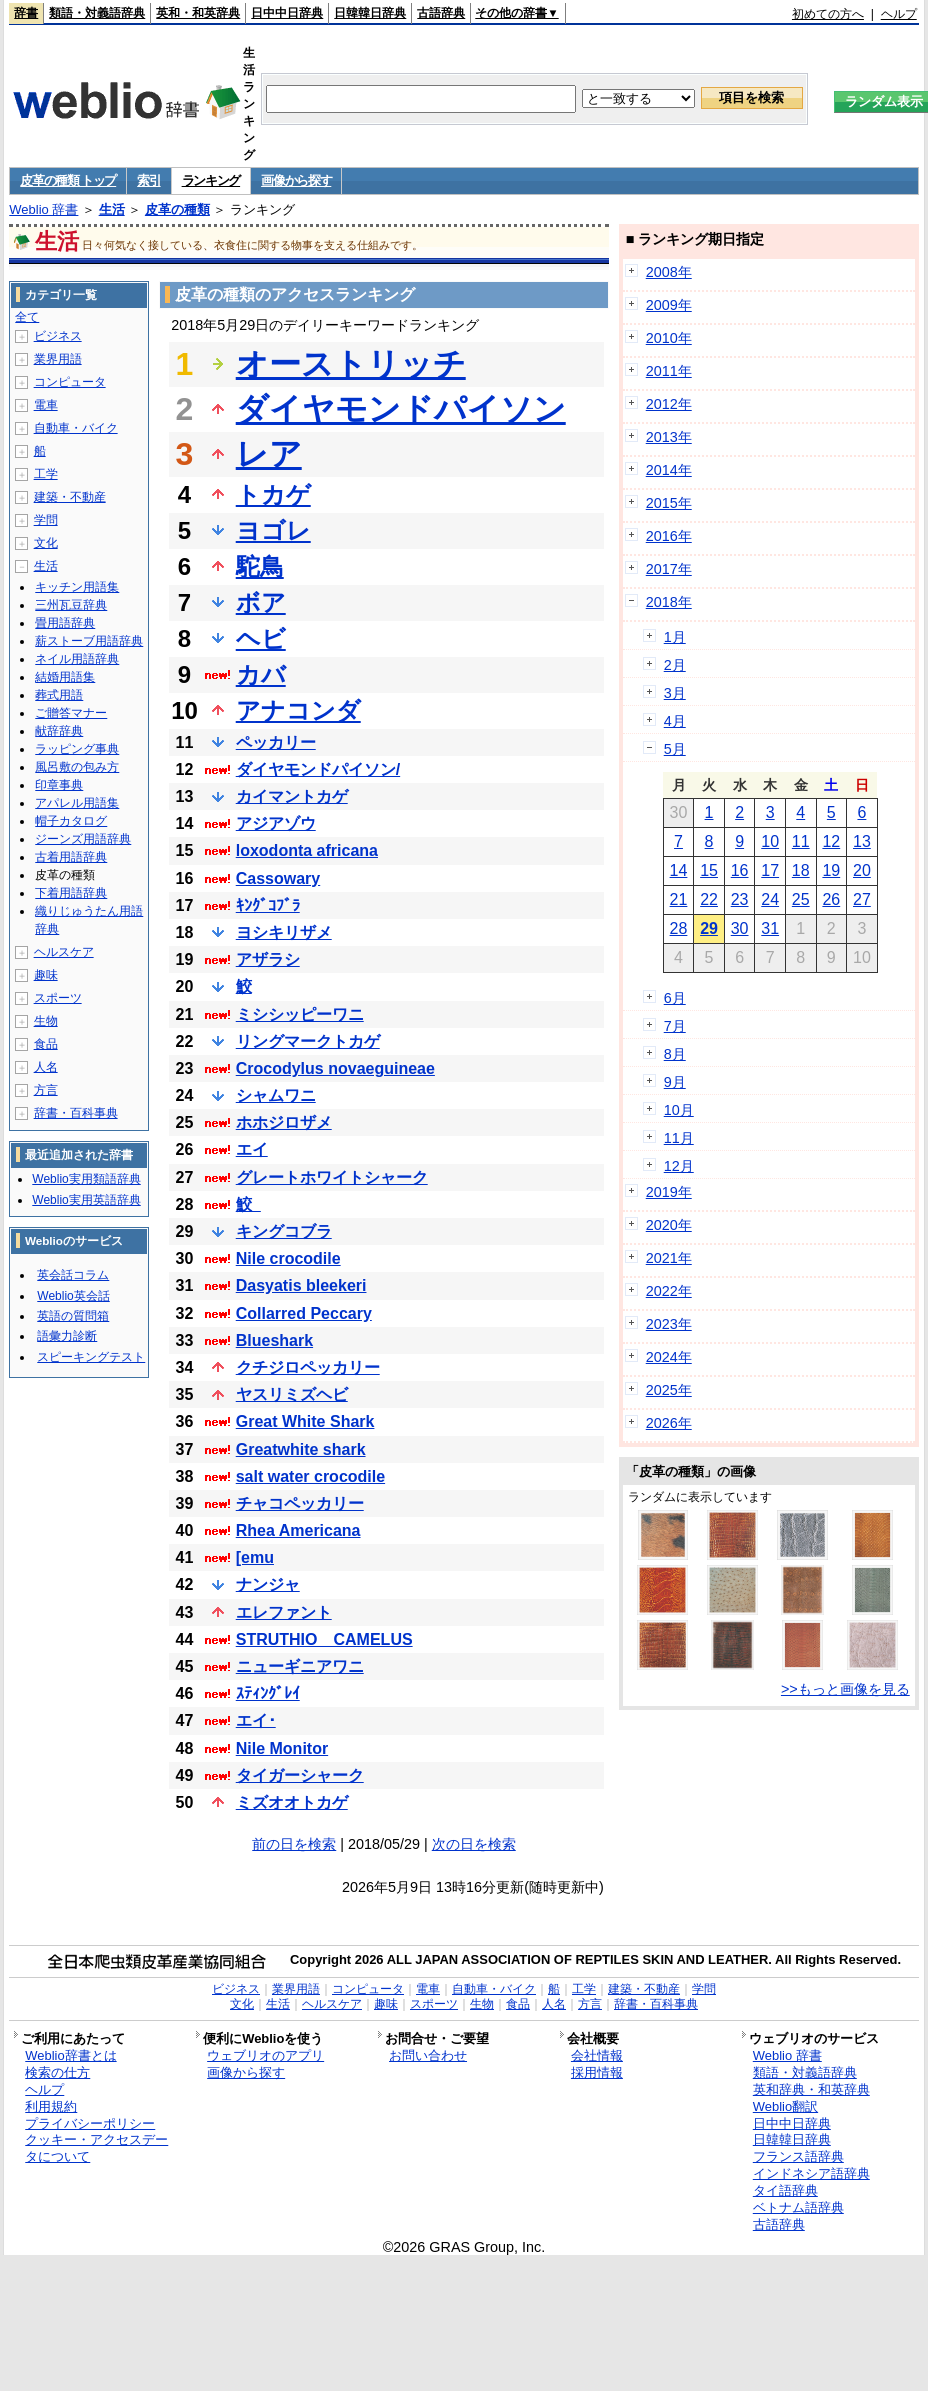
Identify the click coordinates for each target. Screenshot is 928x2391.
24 (770, 899)
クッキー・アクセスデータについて (96, 2148)
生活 (112, 209)
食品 (46, 1044)
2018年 (669, 602)
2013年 (669, 437)
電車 (46, 405)
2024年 (669, 1357)
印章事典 (59, 785)
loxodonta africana (307, 850)
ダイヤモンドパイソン (401, 409)
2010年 (669, 338)
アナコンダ (298, 710)
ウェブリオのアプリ (265, 2055)
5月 (675, 749)
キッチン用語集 (77, 587)
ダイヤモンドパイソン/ (318, 769)
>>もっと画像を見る (845, 1689)
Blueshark (274, 1340)
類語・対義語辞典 (97, 13)
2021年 (669, 1258)
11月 (679, 1138)
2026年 (669, 1423)
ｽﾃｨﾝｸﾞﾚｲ (268, 1693)
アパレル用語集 (77, 803)
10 (770, 841)
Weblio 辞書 (43, 209)
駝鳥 (260, 566)
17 (770, 870)
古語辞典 (441, 13)
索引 (148, 180)
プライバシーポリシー (90, 2123)
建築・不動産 (70, 497)
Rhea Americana (298, 1530)
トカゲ (273, 494)
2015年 (669, 503)
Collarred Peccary (304, 1313)
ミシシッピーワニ (300, 1014)
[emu (255, 1557)
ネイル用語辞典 (77, 659)
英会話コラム (73, 1275)
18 (801, 870)
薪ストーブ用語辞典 (89, 641)
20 (862, 870)
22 (709, 899)
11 (801, 841)
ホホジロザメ (284, 1122)
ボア (261, 602)
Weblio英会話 (73, 1296)
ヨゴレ (273, 530)
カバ (261, 674)
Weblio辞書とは (70, 2055)
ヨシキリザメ (284, 932)
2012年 (669, 404)
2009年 (669, 305)
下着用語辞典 (71, 893)
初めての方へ (828, 14)
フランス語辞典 (798, 2156)
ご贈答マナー (71, 713)
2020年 (669, 1225)
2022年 (669, 1291)
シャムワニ (276, 1095)
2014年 (669, 470)
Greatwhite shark (301, 1449)
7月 (675, 1026)
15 (709, 870)
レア (269, 454)
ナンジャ (268, 1584)
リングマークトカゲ (308, 1041)
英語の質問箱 (73, 1316)
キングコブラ (284, 1231)
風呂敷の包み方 (77, 767)
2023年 (669, 1324)
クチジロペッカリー (308, 1367)
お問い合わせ (428, 2055)
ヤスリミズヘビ (292, 1394)
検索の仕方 (57, 2072)
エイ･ (256, 1720)
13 (862, 841)
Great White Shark (305, 1421)
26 (831, 899)
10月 (679, 1110)
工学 (46, 474)
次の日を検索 (474, 1844)
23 (740, 899)
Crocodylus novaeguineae (335, 1068)
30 (740, 928)
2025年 (669, 1390)
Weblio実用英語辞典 (86, 1200)
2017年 (669, 569)
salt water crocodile (310, 1476)
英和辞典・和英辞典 (811, 2089)
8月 (675, 1054)
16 (740, 870)
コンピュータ (70, 382)
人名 (46, 1067)
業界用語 (58, 359)
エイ (252, 1149)
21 (679, 899)
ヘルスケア (64, 952)
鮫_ (248, 1204)
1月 (675, 637)
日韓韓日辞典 (370, 13)
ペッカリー (276, 742)
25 (801, 899)
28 (679, 928)
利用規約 (51, 2106)
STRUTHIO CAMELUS (324, 1639)
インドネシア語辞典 (811, 2173)
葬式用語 (59, 695)
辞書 (26, 13)
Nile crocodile (288, 1258)
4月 (675, 721)
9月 (675, 1082)
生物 (46, 1021)
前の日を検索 (294, 1844)
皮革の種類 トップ (68, 180)
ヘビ (261, 638)
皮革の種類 (177, 209)
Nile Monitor (282, 1748)
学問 (46, 520)
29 (709, 928)
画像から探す (296, 180)
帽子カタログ (71, 821)
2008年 (669, 272)
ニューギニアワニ (300, 1666)
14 (679, 870)
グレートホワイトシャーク (332, 1177)
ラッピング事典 (77, 749)
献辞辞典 (59, 731)
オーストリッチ (351, 364)
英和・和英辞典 (198, 13)
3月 (675, 693)
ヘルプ (899, 14)
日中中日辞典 (287, 13)
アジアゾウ (276, 823)
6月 (675, 998)
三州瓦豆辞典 (71, 605)
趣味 (46, 975)
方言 (46, 1090)
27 (862, 899)
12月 (679, 1166)
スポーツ (58, 998)
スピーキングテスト (91, 1357)
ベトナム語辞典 (798, 2207)
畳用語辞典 (65, 623)
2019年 (669, 1192)
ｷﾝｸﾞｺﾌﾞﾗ (268, 905)
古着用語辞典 (71, 857)
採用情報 (597, 2072)
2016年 (669, 536)
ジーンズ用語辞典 (83, 839)
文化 (46, 543)
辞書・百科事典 (76, 1113)
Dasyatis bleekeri (301, 1285)
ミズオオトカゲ (292, 1802)
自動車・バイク (76, 428)
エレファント (284, 1612)
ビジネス (58, 336)
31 (770, 928)
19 (831, 870)
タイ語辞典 (785, 2190)
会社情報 (597, 2055)
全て (27, 317)
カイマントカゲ (292, 796)
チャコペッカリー (300, 1503)
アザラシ (268, 959)
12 (831, 841)
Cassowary (278, 878)
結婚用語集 (65, 677)
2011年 (669, 371)
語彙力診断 (67, 1336)
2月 (675, 665)
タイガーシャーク (300, 1775)
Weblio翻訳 (785, 2106)
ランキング (211, 180)
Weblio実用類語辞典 (86, 1179)
